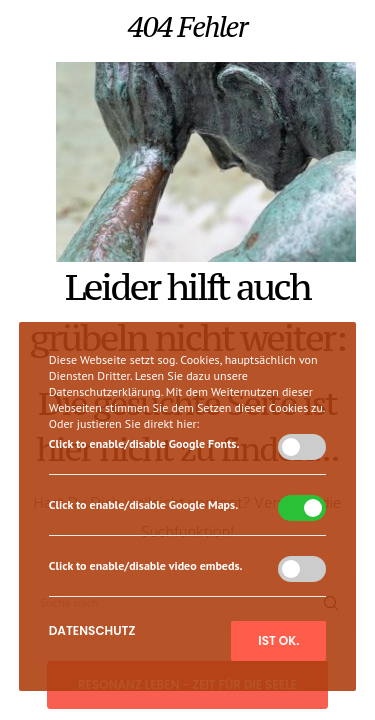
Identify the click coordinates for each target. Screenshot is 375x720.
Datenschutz (92, 630)
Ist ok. (278, 640)
